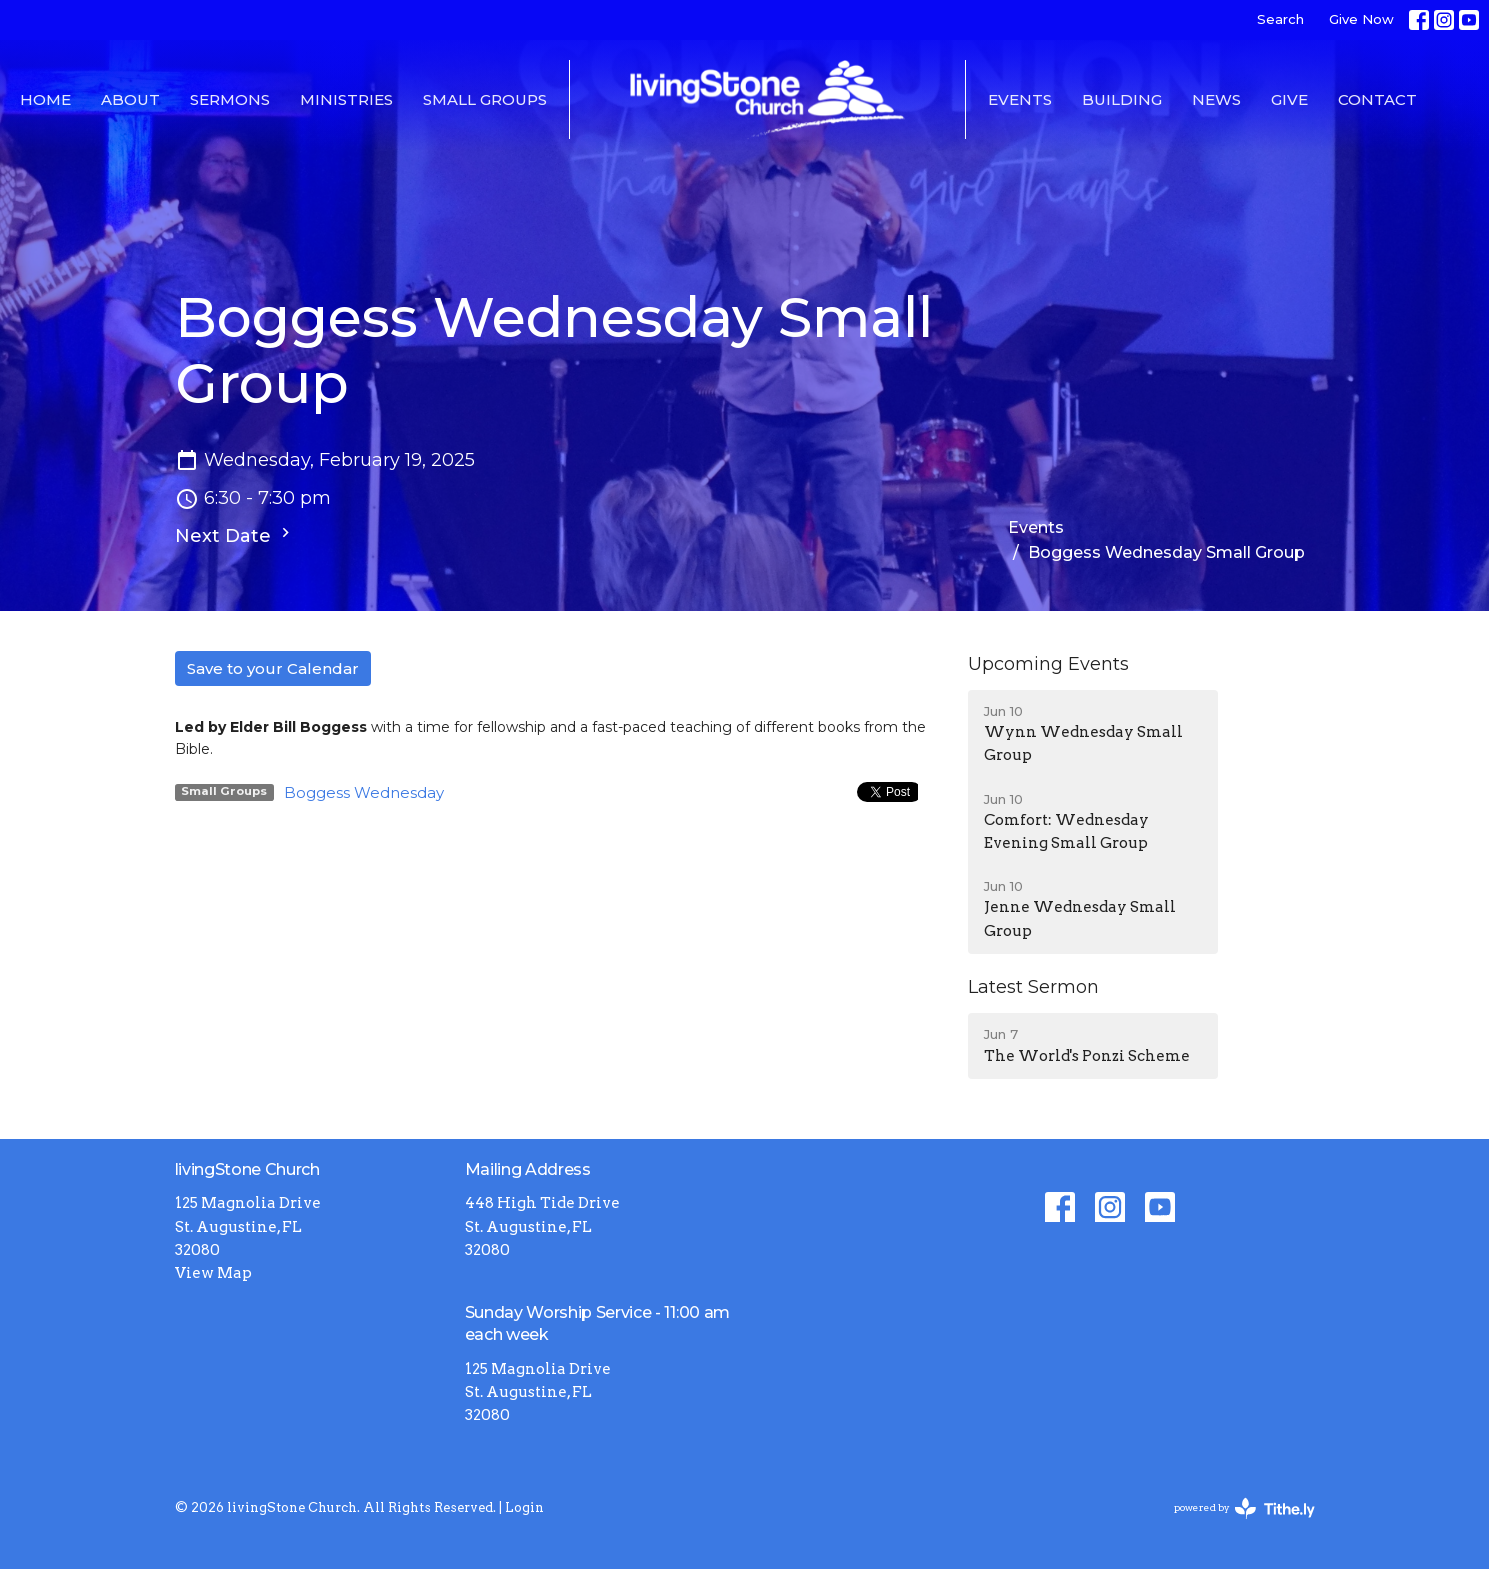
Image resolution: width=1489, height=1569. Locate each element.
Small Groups (485, 99)
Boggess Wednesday (364, 792)
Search (1280, 19)
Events (1020, 99)
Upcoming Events (1048, 664)
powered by (1244, 1508)
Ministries (346, 99)
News (1216, 99)
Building (1122, 99)
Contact (1377, 99)
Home (45, 99)
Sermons (230, 99)
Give (1289, 99)
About (130, 99)
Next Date (235, 535)
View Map (213, 1273)
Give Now (1361, 19)
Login (524, 1507)
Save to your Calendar (273, 668)
